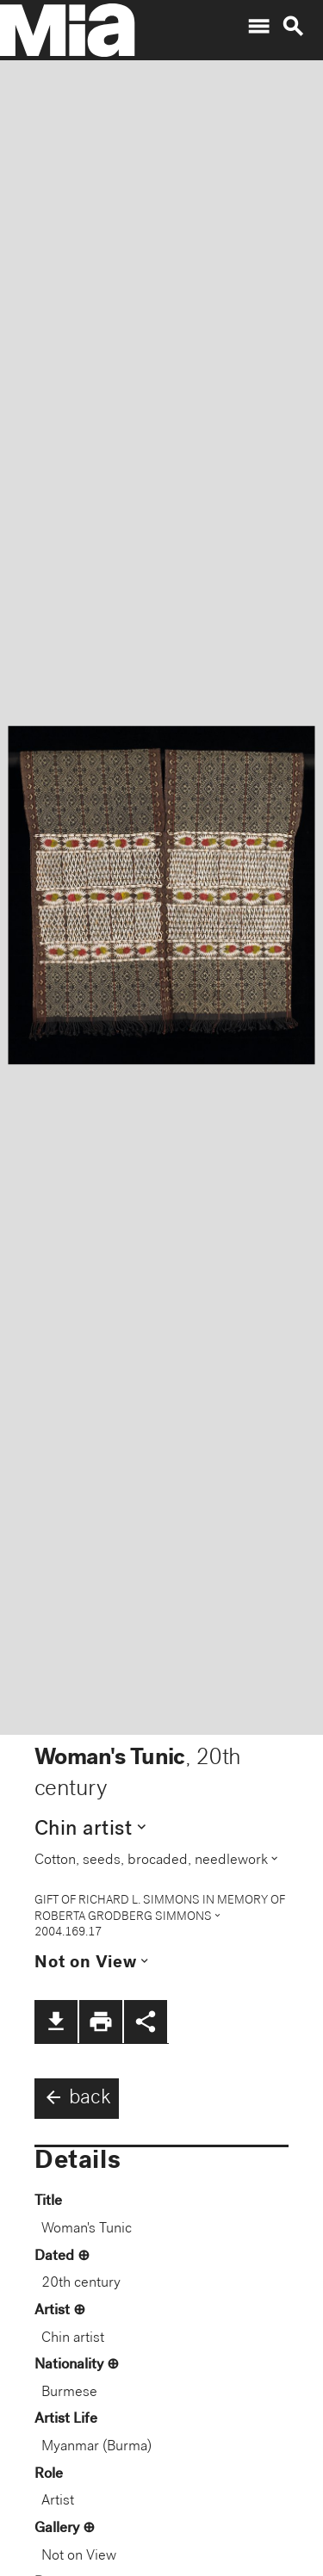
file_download (56, 2021)
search (293, 27)
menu (258, 27)
